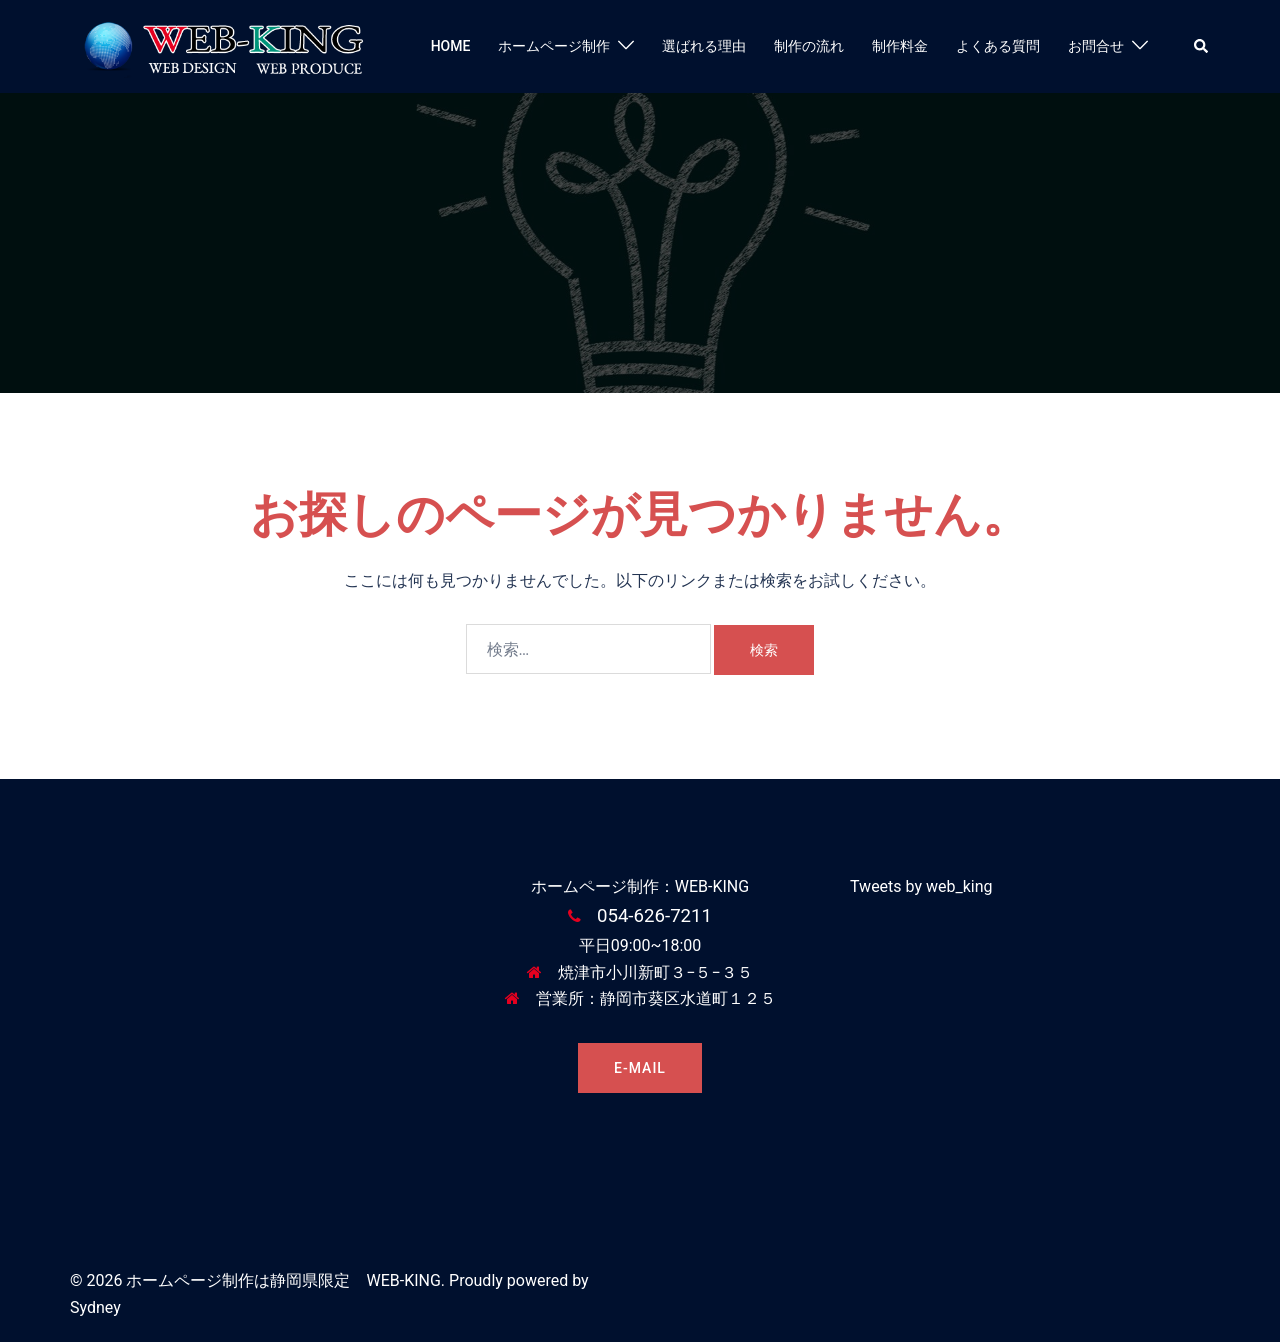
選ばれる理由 (704, 46)
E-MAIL (640, 1068)
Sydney (95, 1307)
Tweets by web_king (921, 886)
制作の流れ (809, 46)
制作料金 (900, 46)
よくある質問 (998, 46)
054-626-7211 (654, 916)
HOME (451, 46)
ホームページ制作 (554, 46)
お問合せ (1096, 46)
